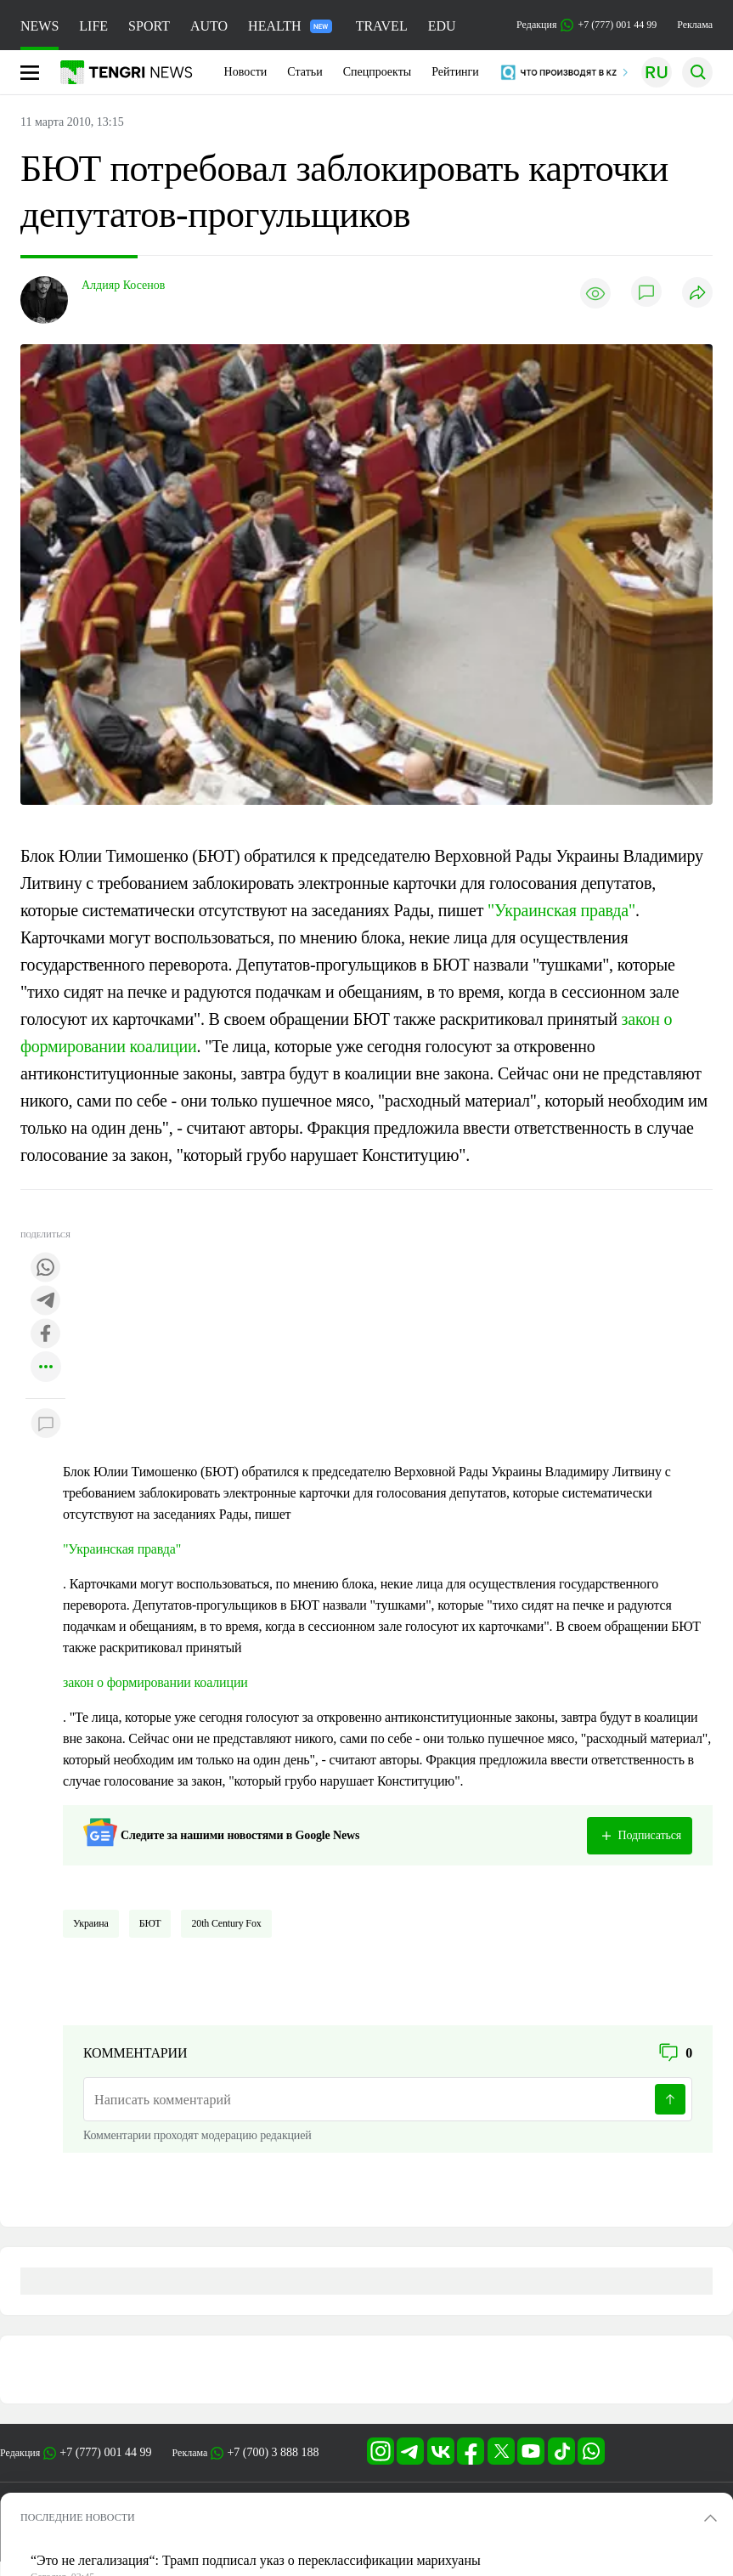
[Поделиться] (697, 293)
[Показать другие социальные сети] (46, 1367)
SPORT (149, 26)
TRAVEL (382, 26)
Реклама (695, 25)
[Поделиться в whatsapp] (46, 1268)
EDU (442, 26)
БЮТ (150, 1923)
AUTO (209, 26)
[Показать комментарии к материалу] (46, 1424)
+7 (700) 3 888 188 (273, 2452)
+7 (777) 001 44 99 (105, 2452)
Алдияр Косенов (123, 285)
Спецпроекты (377, 71)
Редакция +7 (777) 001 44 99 (586, 25)
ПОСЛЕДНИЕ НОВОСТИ (77, 2517)
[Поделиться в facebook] (46, 1334)
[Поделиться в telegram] (46, 1301)
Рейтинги (455, 71)
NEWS (39, 26)
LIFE (93, 26)
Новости (246, 71)
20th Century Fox (226, 1923)
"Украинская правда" (561, 910)
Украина (91, 1923)
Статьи (304, 71)
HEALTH (290, 26)
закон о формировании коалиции (155, 1682)
